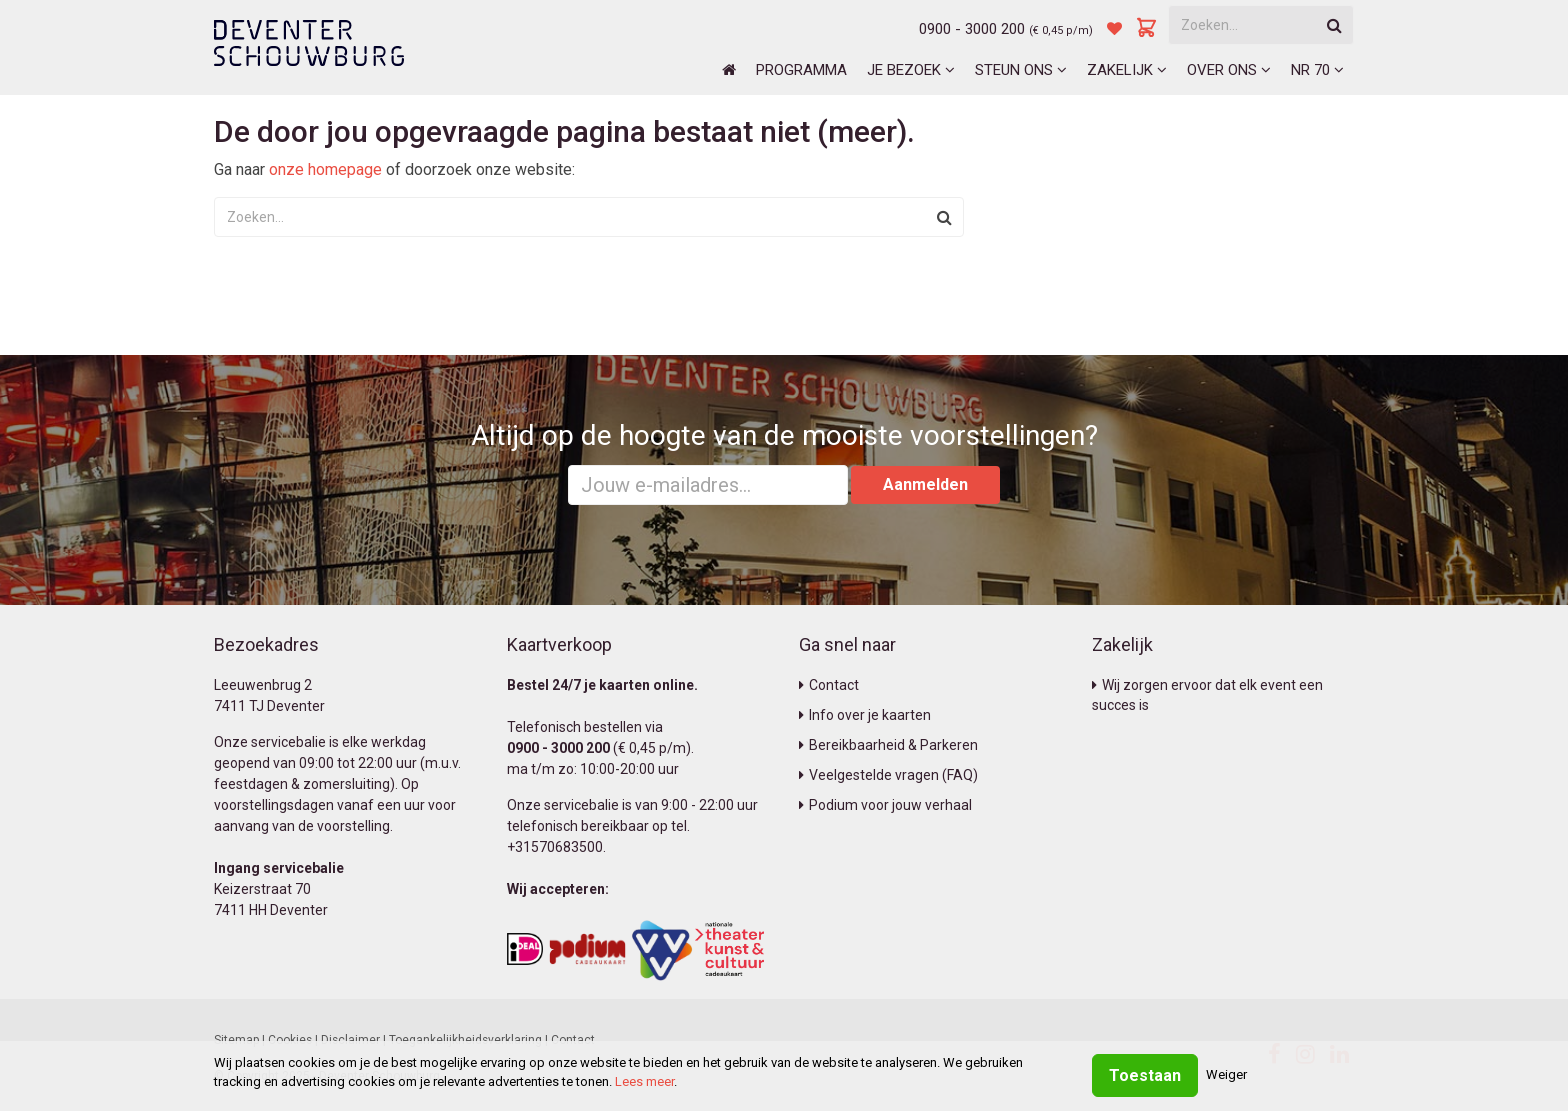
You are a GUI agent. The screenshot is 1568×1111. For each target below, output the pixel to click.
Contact (829, 685)
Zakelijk (1127, 70)
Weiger (1226, 1074)
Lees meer (644, 1081)
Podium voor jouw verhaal (885, 805)
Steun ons (1021, 70)
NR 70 (1317, 70)
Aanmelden (925, 484)
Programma (801, 70)
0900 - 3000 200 (972, 29)
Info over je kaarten (865, 715)
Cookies (290, 1040)
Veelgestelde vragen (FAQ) (888, 775)
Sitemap (236, 1040)
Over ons (1229, 70)
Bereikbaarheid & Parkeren (888, 745)
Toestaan (1145, 1075)
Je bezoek (911, 70)
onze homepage (325, 169)
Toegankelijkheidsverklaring (465, 1040)
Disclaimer (350, 1040)
